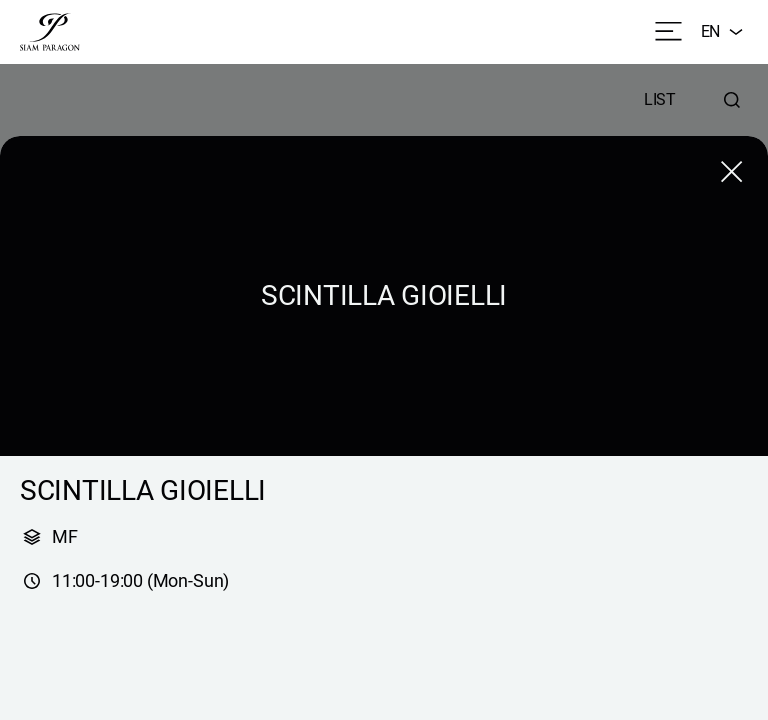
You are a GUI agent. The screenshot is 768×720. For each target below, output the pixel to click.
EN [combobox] (724, 32)
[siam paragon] (50, 32)
